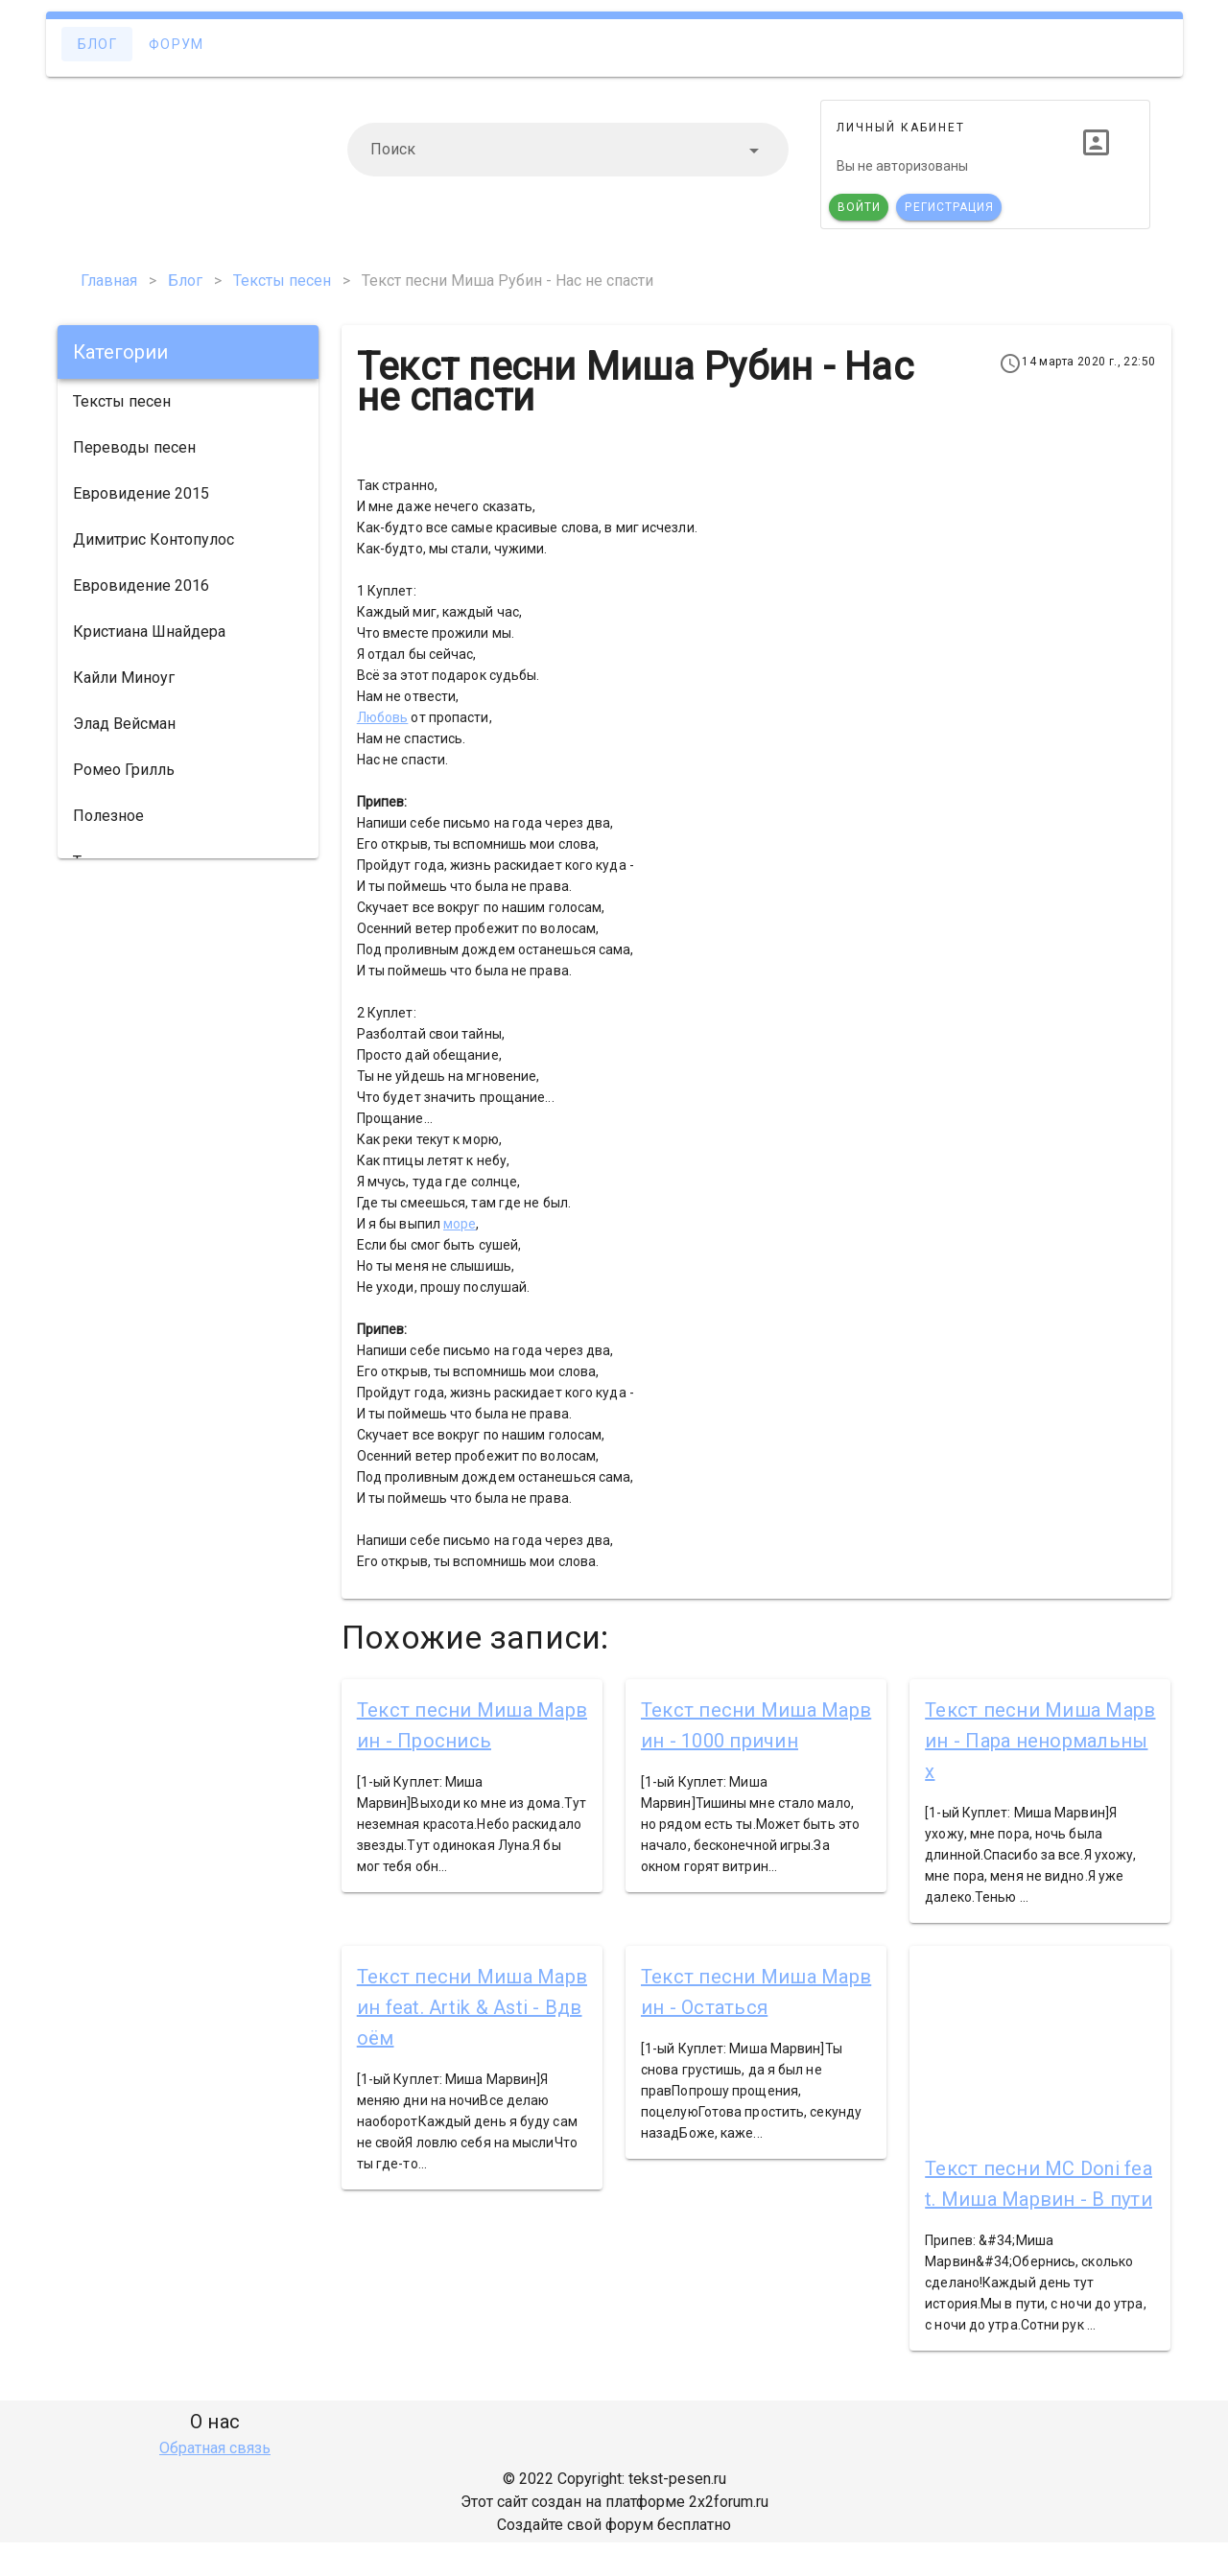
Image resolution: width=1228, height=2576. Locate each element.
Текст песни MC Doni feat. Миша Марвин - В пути (1038, 2184)
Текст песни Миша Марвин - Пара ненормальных (1040, 1740)
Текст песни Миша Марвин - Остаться (756, 1992)
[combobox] (568, 149)
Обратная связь (215, 2448)
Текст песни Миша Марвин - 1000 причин (756, 1725)
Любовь (383, 717)
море (459, 1223)
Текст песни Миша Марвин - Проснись (472, 1725)
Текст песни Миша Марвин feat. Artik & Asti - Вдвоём (472, 2007)
